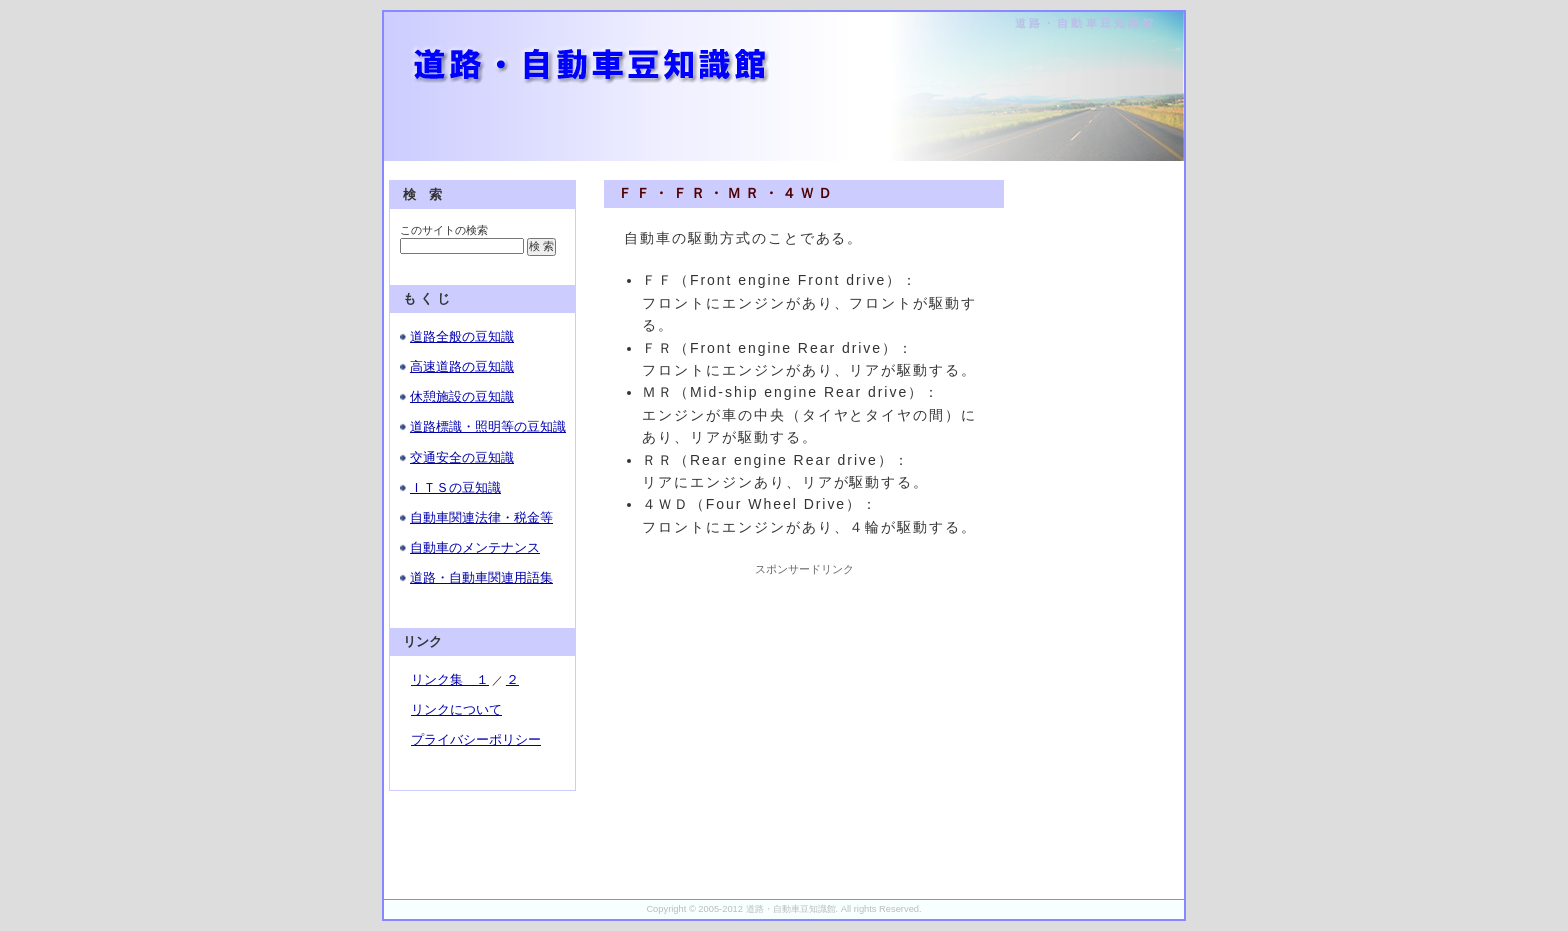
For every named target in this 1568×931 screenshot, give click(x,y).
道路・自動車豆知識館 (1086, 23)
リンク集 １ (450, 679)
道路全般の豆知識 (462, 336)
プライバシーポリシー (476, 739)
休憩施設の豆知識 (462, 396)
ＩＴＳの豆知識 (455, 487)
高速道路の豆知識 (462, 366)
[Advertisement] (804, 702)
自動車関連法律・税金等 (481, 517)
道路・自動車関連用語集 (481, 577)
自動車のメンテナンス (475, 547)
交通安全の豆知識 (462, 457)
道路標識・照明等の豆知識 (488, 426)
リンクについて (456, 709)
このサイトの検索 (444, 230)
